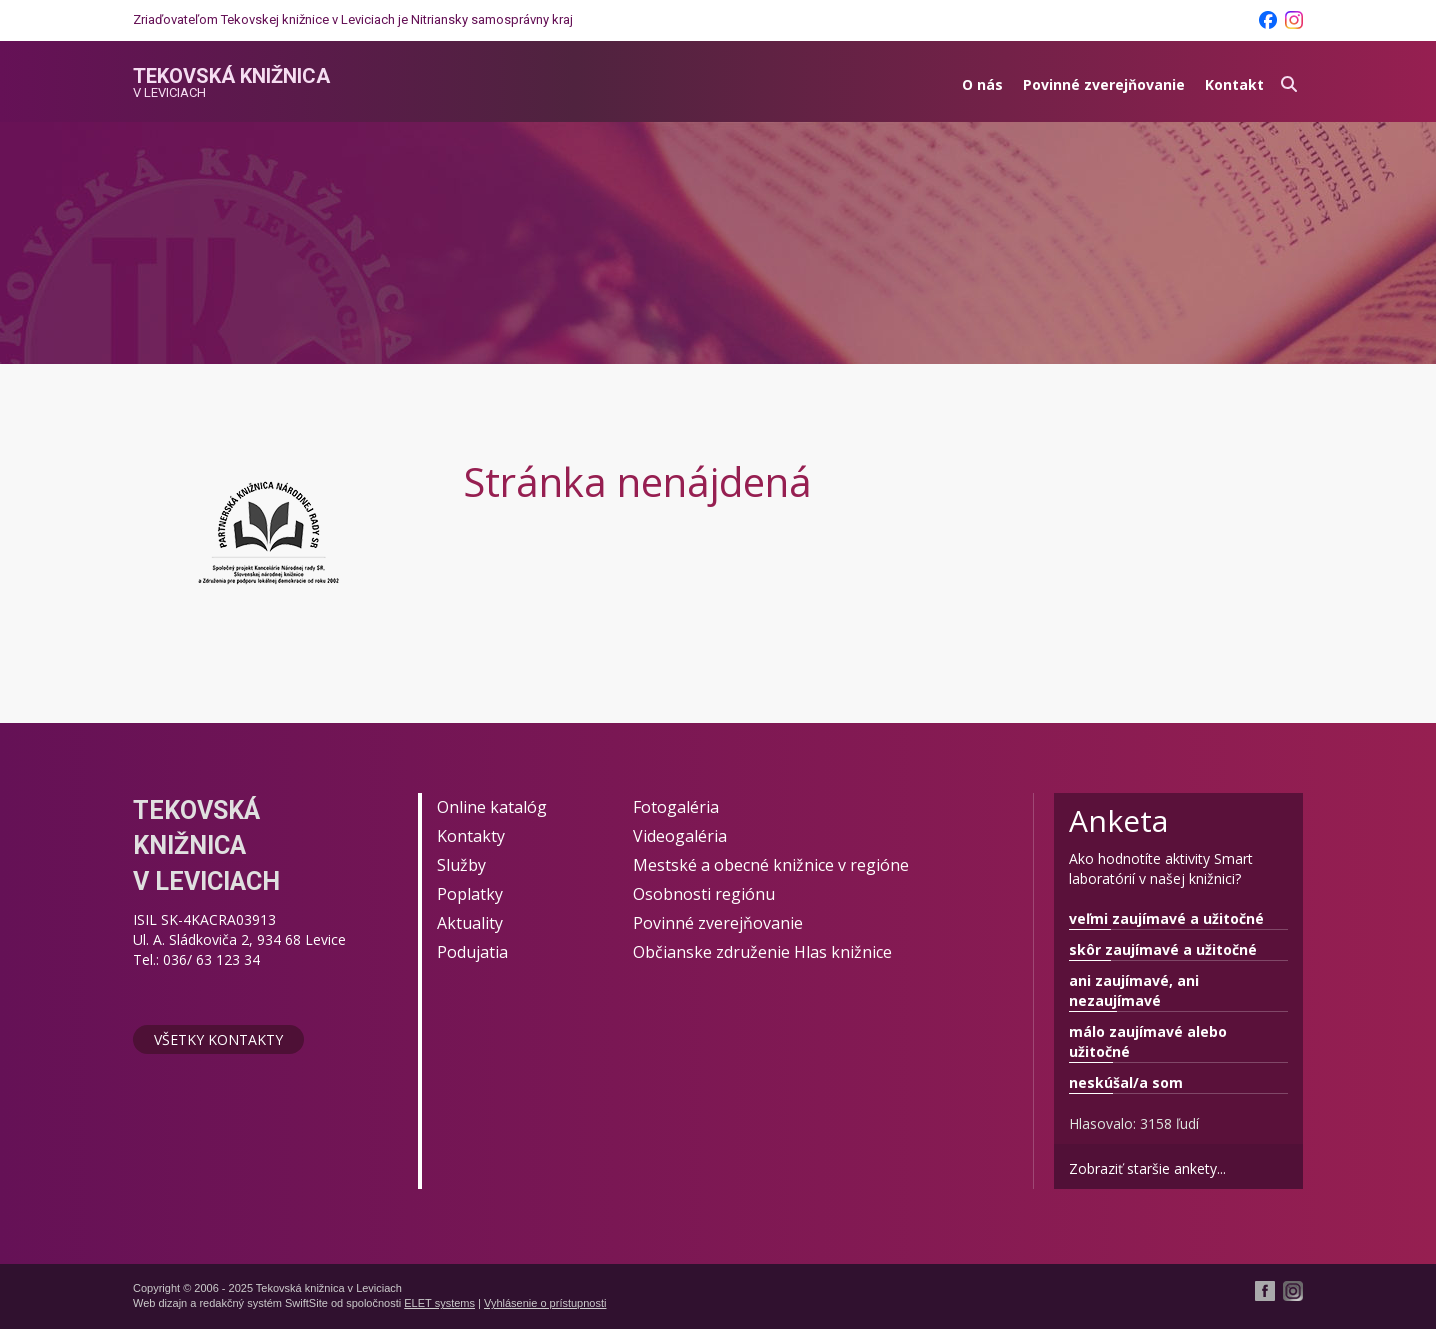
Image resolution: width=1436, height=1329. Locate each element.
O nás (982, 84)
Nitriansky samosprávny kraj (492, 19)
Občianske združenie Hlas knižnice (762, 952)
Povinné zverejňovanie (1104, 84)
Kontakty (471, 836)
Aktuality (470, 923)
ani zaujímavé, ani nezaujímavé (1134, 990)
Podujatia (472, 952)
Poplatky (470, 894)
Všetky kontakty (218, 1039)
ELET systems (439, 1303)
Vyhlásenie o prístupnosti (545, 1303)
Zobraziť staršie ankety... (1147, 1168)
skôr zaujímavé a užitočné (1163, 949)
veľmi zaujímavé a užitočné (1166, 918)
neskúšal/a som (1126, 1082)
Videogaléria (680, 836)
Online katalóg (492, 807)
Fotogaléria (676, 807)
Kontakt (1234, 84)
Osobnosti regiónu (704, 894)
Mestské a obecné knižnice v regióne (771, 865)
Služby (461, 865)
